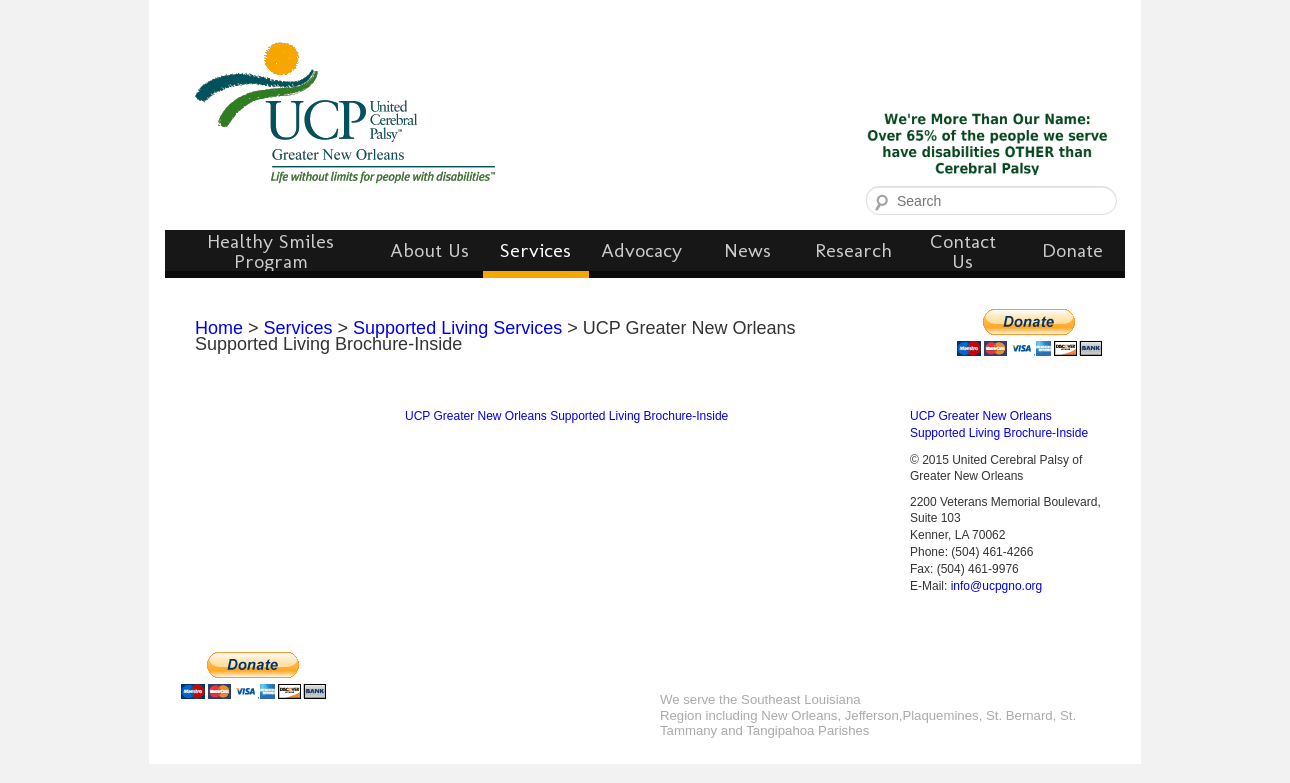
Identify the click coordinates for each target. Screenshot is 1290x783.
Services (298, 328)
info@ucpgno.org (997, 586)
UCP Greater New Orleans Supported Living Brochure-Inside (566, 416)
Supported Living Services (457, 328)
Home (219, 328)
